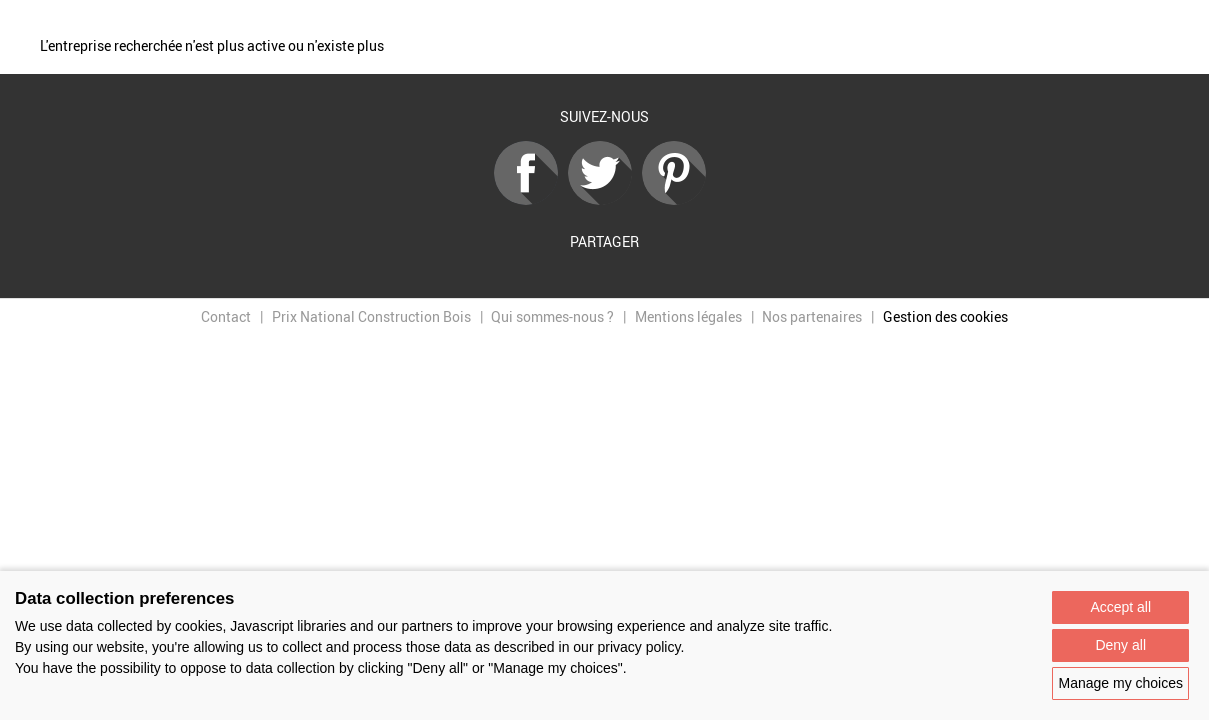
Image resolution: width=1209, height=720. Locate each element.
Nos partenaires (812, 316)
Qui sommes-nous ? (552, 316)
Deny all (1120, 645)
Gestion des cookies (945, 316)
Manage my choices (1120, 683)
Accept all (1120, 607)
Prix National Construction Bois (371, 316)
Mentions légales (688, 316)
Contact (226, 316)
